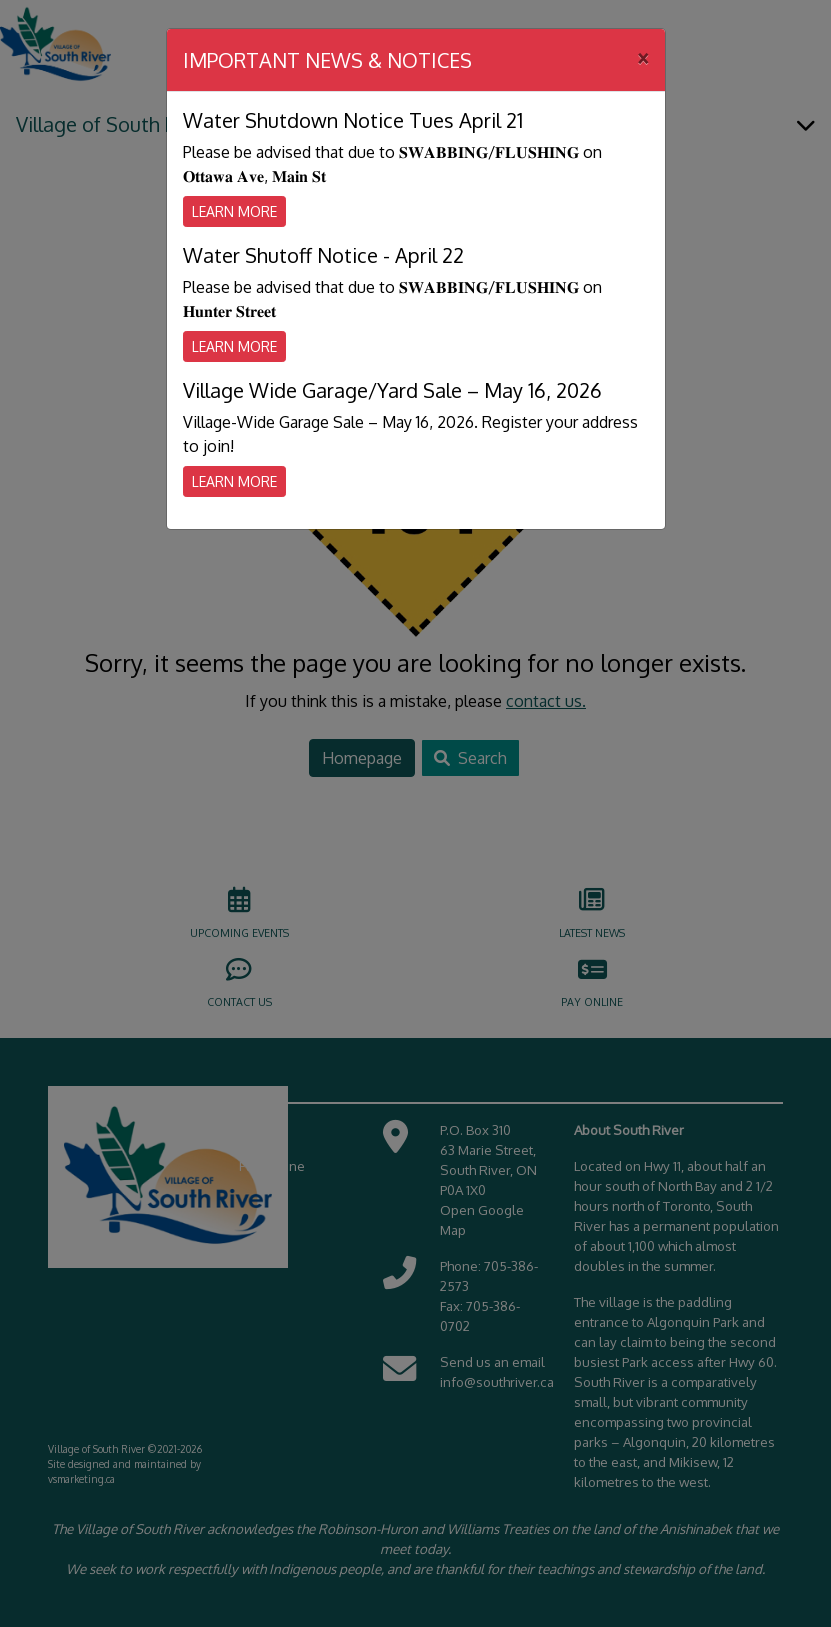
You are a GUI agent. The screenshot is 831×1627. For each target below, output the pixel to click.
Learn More (234, 211)
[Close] (643, 57)
